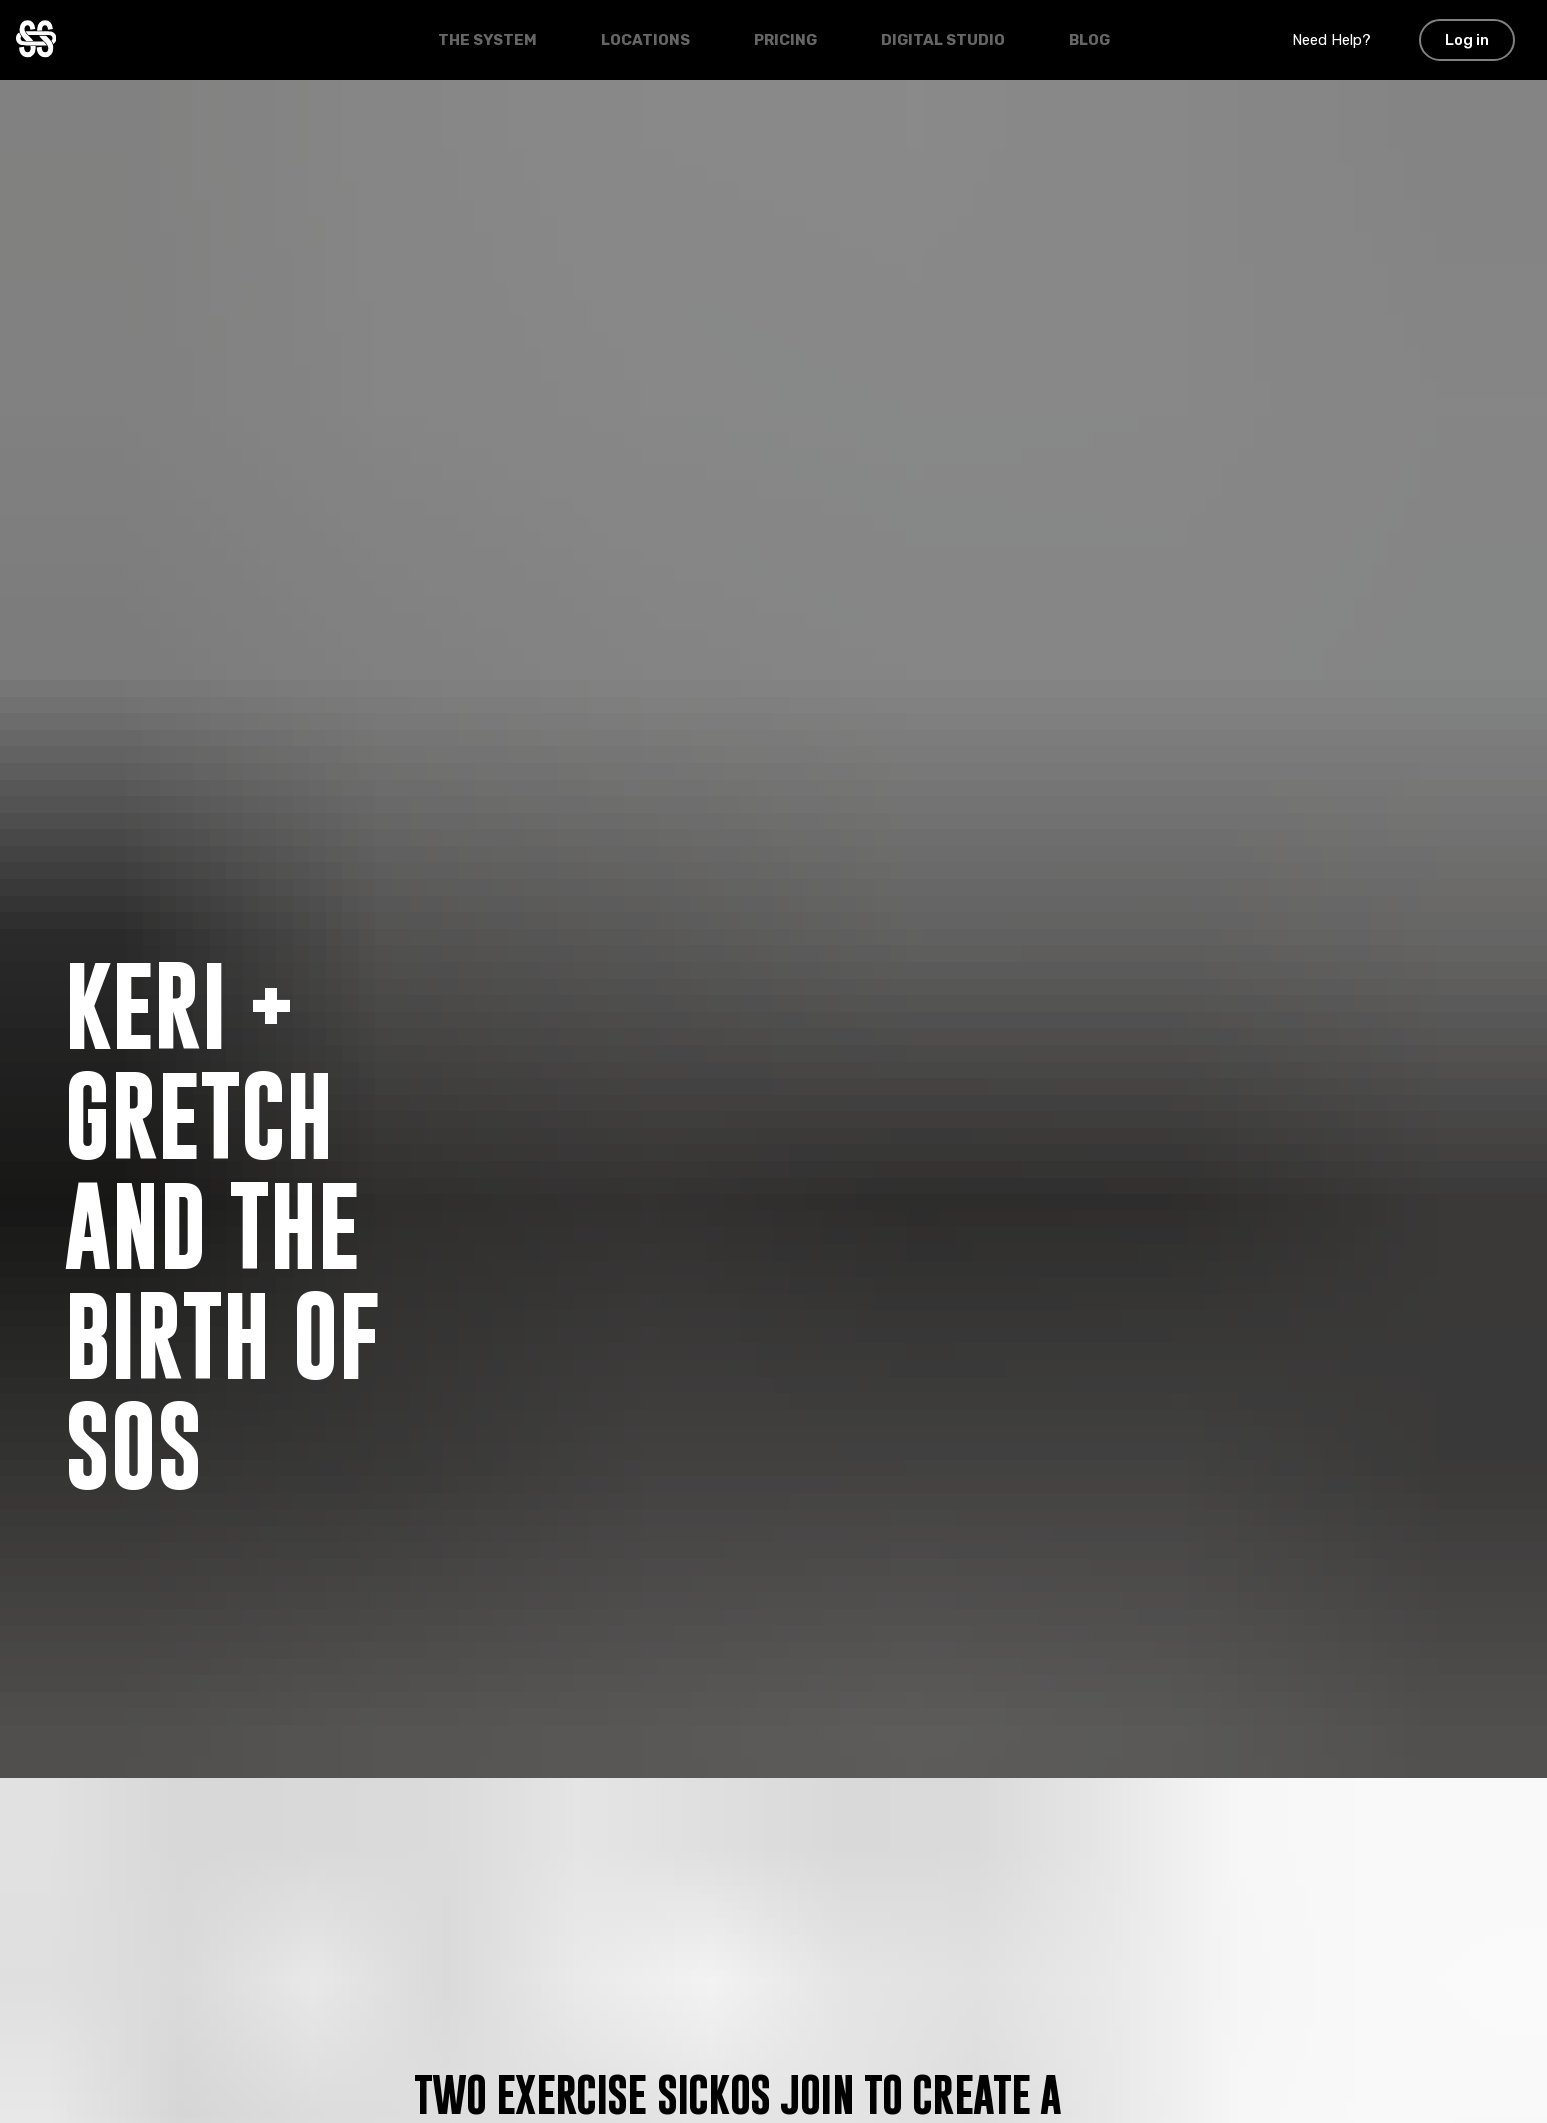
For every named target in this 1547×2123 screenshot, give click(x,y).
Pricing (785, 40)
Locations (645, 40)
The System (487, 40)
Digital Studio (943, 40)
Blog (1089, 40)
